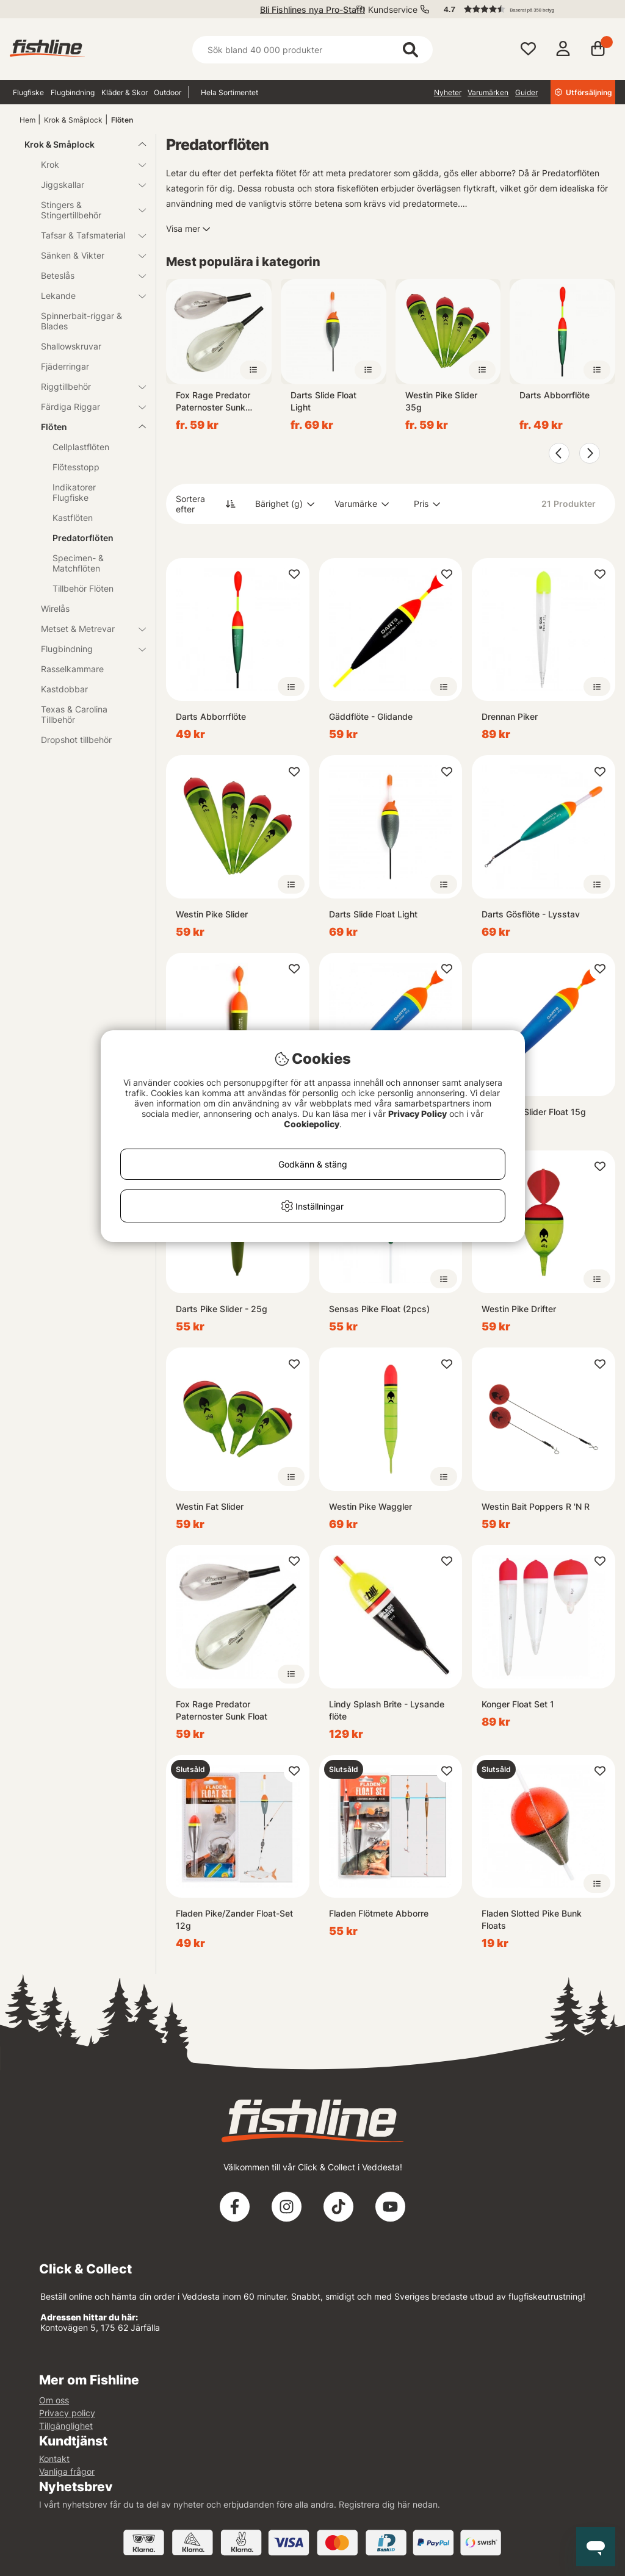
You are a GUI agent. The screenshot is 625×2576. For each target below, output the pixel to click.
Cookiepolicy (311, 1124)
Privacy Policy (417, 1113)
